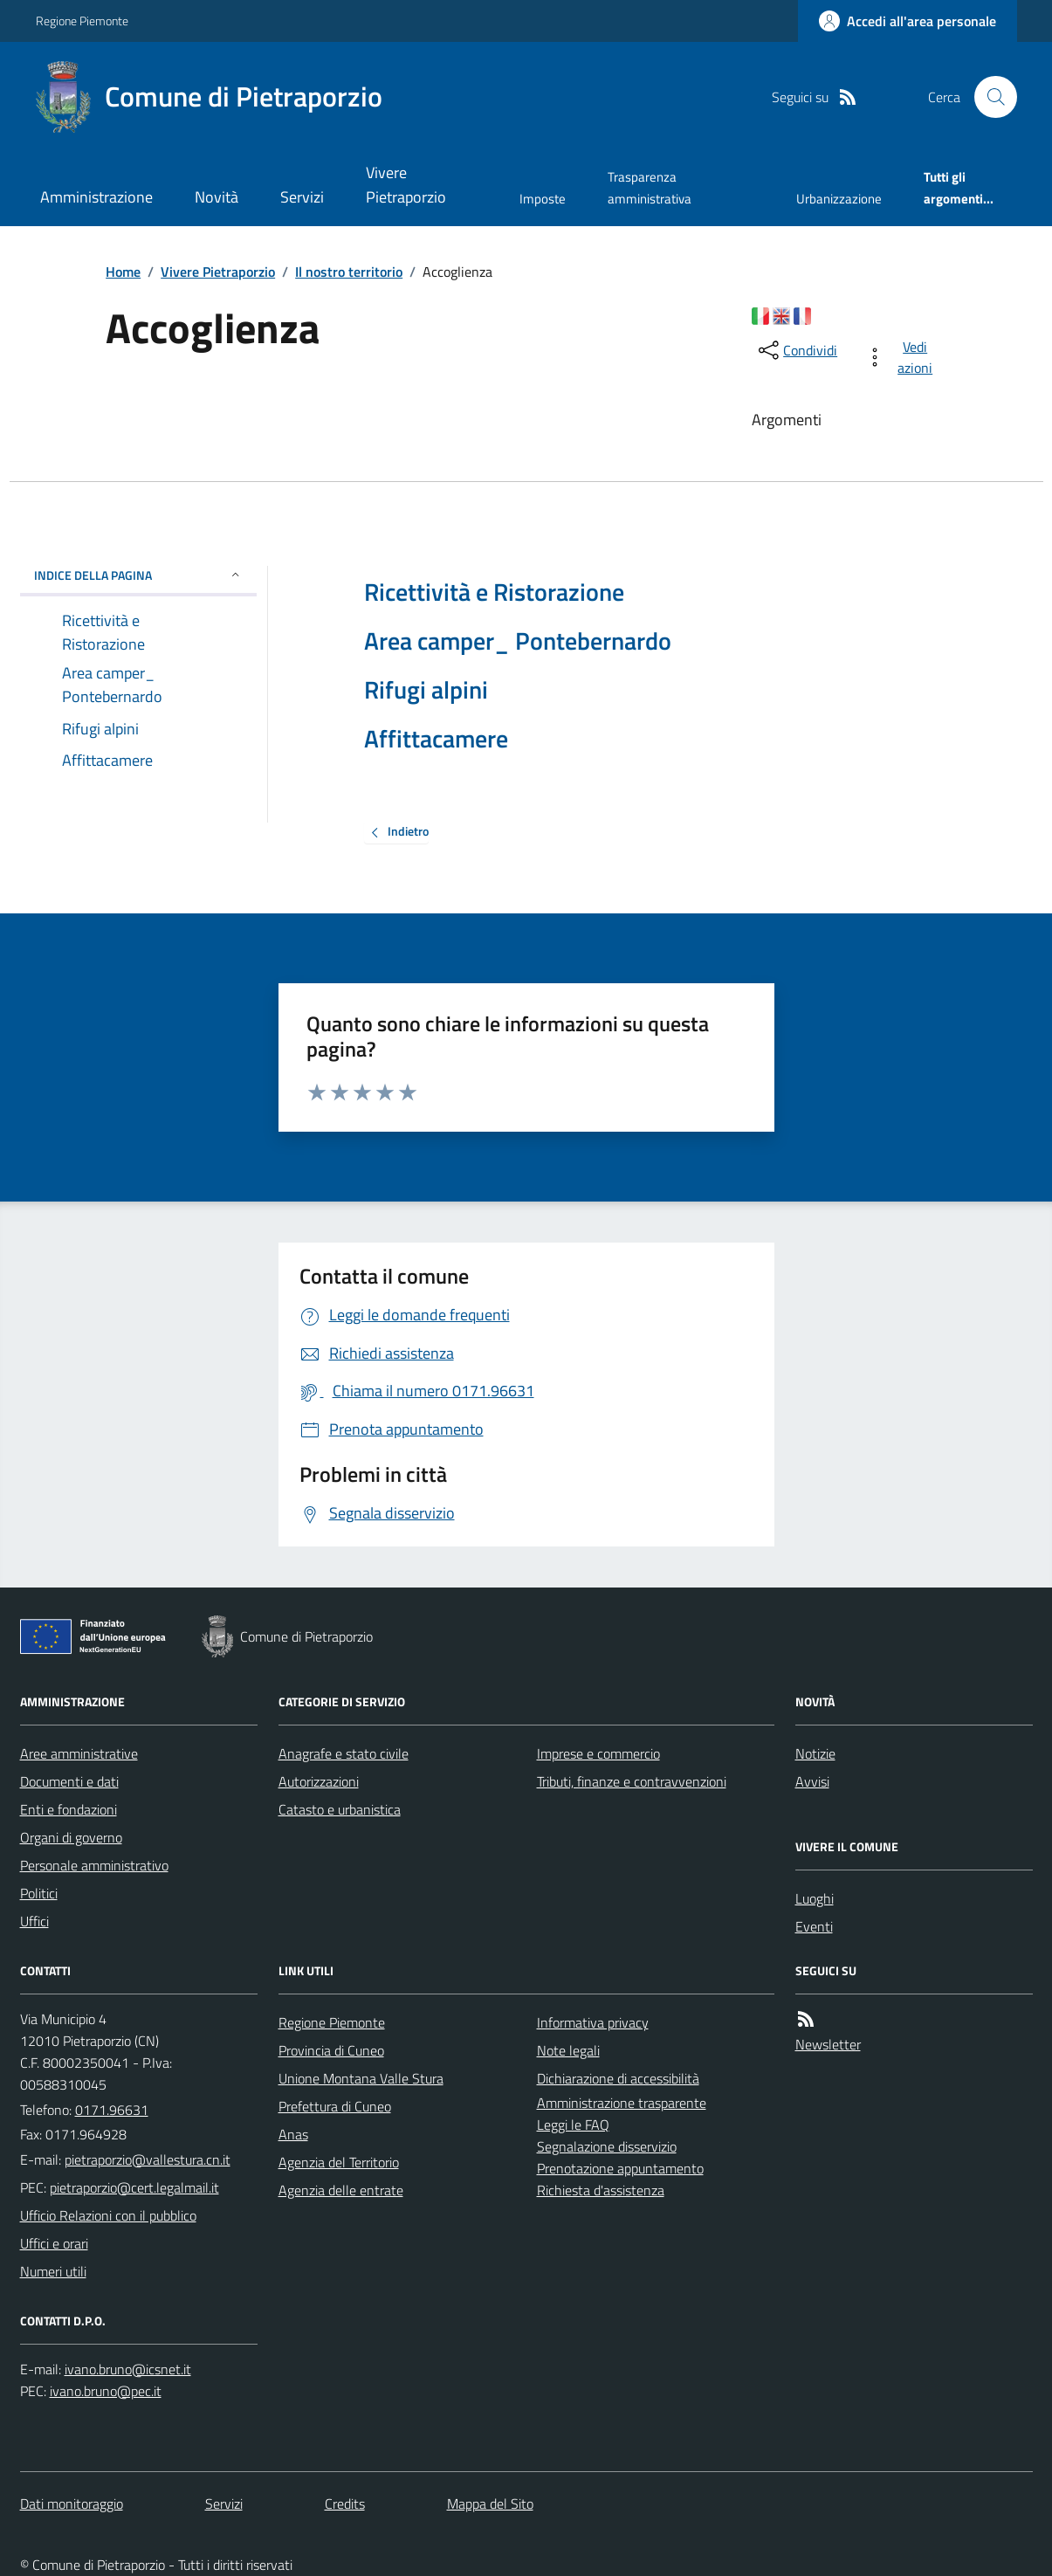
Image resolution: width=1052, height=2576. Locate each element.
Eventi (814, 1926)
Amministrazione (96, 197)
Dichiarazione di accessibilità (618, 2078)
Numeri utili (53, 2271)
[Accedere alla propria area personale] (907, 21)
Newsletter (828, 2044)
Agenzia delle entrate (340, 2190)
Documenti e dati (69, 1781)
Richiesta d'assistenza (600, 2190)
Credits (345, 2503)
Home (123, 271)
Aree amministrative (79, 1753)
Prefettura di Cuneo (334, 2106)
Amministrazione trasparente (621, 2102)
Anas (293, 2134)
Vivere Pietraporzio (406, 185)
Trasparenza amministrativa (649, 187)
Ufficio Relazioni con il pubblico (108, 2215)
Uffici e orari (54, 2243)
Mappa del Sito (490, 2503)
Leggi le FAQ (573, 2124)
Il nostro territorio (348, 271)
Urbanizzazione (839, 199)
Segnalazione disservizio (607, 2146)
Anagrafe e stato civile (343, 1753)
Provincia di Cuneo (331, 2050)
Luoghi (814, 1898)
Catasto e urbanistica (339, 1809)
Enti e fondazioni (68, 1809)
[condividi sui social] (796, 350)
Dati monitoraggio (71, 2503)
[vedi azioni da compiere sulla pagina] (902, 357)
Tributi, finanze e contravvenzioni (631, 1781)
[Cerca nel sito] (988, 97)
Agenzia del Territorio (338, 2162)
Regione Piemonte (82, 20)
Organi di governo (71, 1837)
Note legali (568, 2050)
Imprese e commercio (598, 1753)
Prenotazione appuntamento (620, 2168)
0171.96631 (111, 2109)
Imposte (542, 199)
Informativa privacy (593, 2022)
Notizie (815, 1753)
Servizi (302, 197)
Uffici (34, 1921)
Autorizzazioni (318, 1781)
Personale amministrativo (94, 1865)
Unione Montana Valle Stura (360, 2078)
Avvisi (812, 1781)
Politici (39, 1893)
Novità (216, 197)
